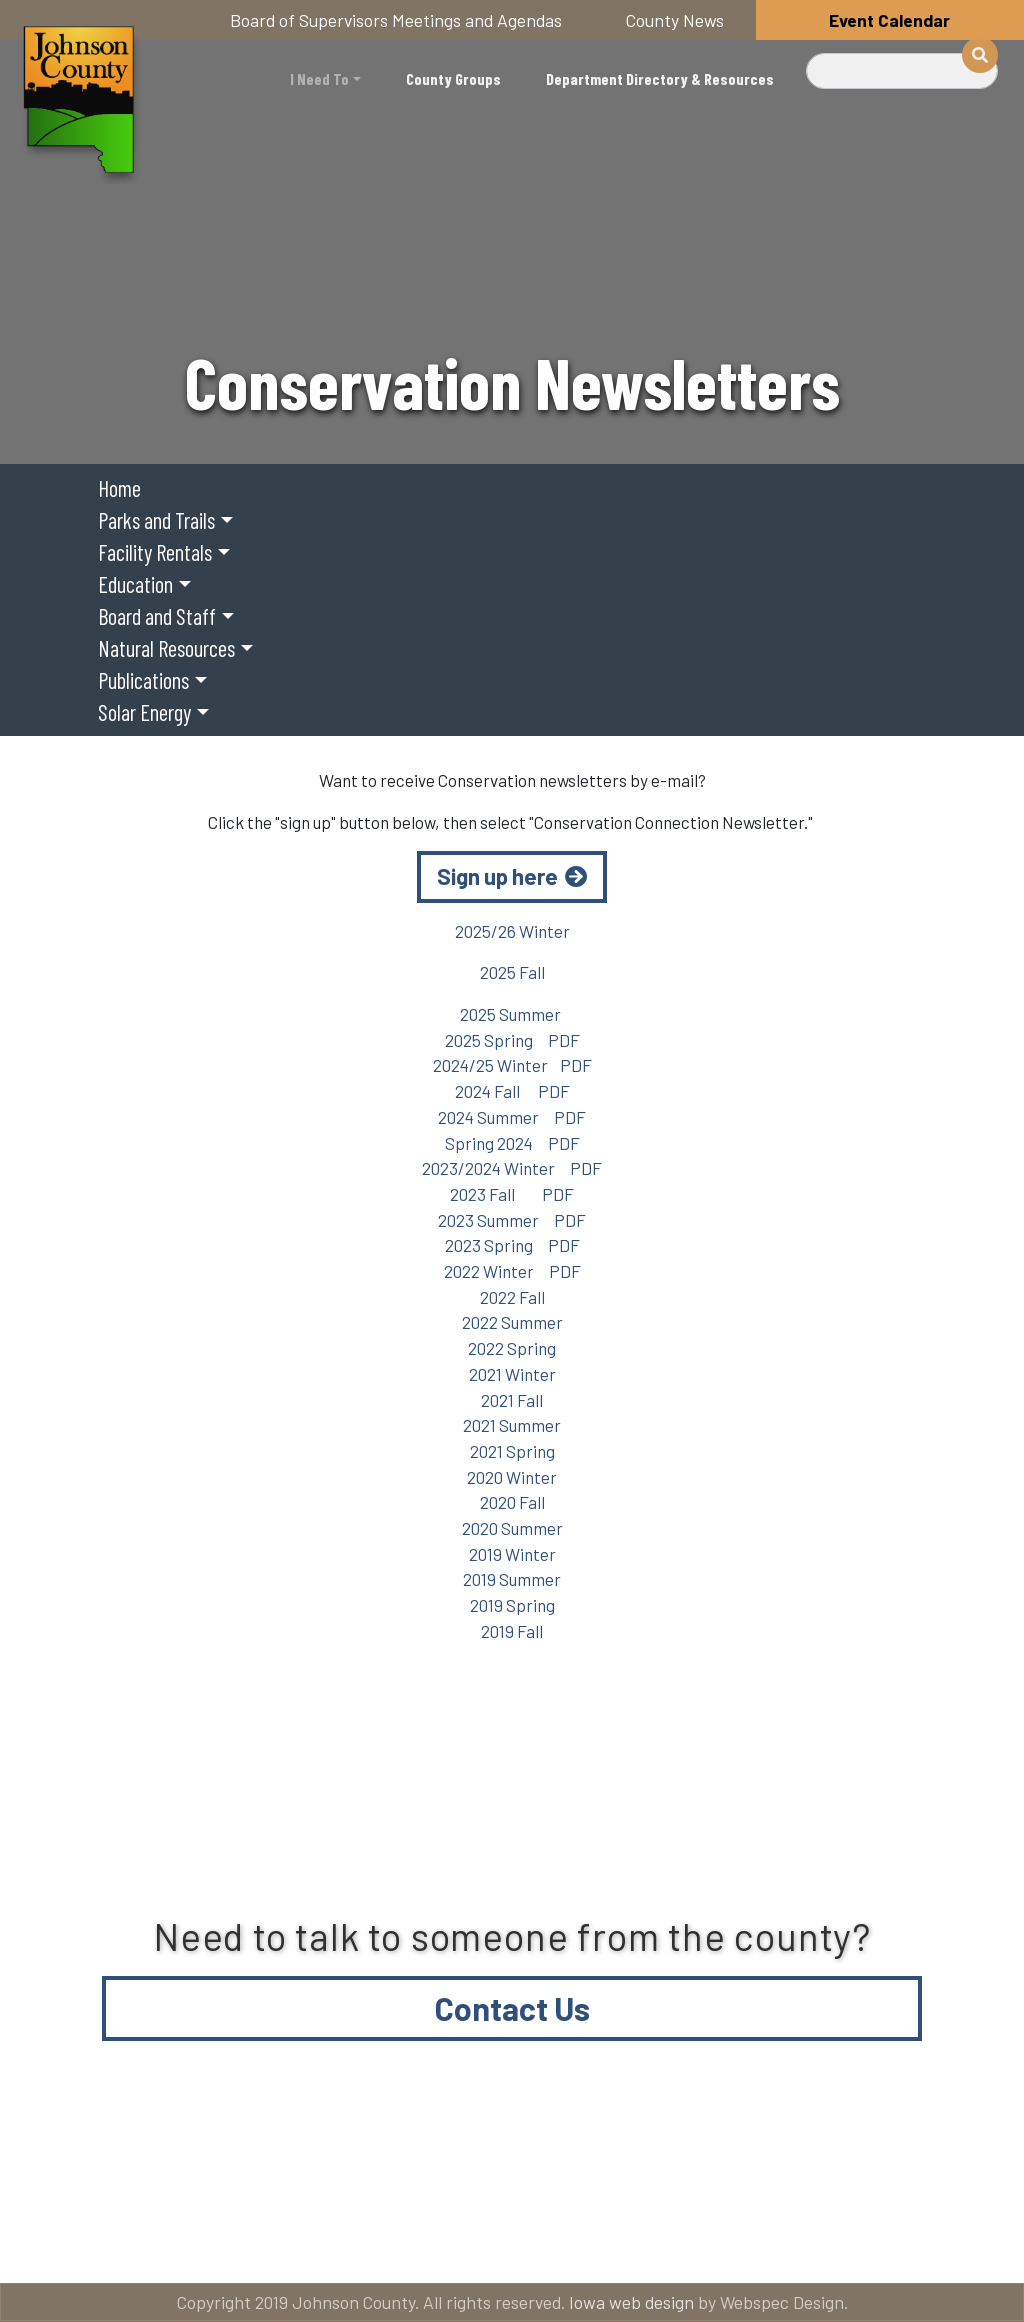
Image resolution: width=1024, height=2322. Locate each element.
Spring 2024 (490, 1143)
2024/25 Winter (490, 1065)
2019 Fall (512, 1631)
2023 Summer (488, 1220)
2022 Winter (489, 1271)
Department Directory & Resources (660, 78)
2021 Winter (512, 1374)
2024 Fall (487, 1091)
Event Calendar (889, 20)
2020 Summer (512, 1528)
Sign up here (497, 876)
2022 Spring (512, 1348)
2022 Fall (512, 1297)
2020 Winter (512, 1477)
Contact (712, 2162)
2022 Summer (512, 1322)
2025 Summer (512, 1014)
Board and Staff (157, 616)
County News (675, 20)
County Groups (453, 78)
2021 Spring (512, 1451)
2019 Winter (512, 1554)
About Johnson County (471, 2162)
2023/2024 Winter (488, 1168)
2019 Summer (512, 1579)
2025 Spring (489, 1040)
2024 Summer (488, 1117)
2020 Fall (512, 1502)
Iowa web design (631, 2302)
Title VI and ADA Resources (162, 2162)
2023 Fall (484, 1194)
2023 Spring (489, 1245)
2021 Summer (512, 1425)
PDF (564, 1040)
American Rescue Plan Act (432, 2242)
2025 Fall (512, 972)
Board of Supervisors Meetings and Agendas (396, 20)
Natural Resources (166, 648)
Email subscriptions (136, 2242)
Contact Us (512, 2008)
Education (135, 584)
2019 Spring (512, 1605)
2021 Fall (512, 1400)
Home (119, 488)
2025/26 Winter (512, 931)
